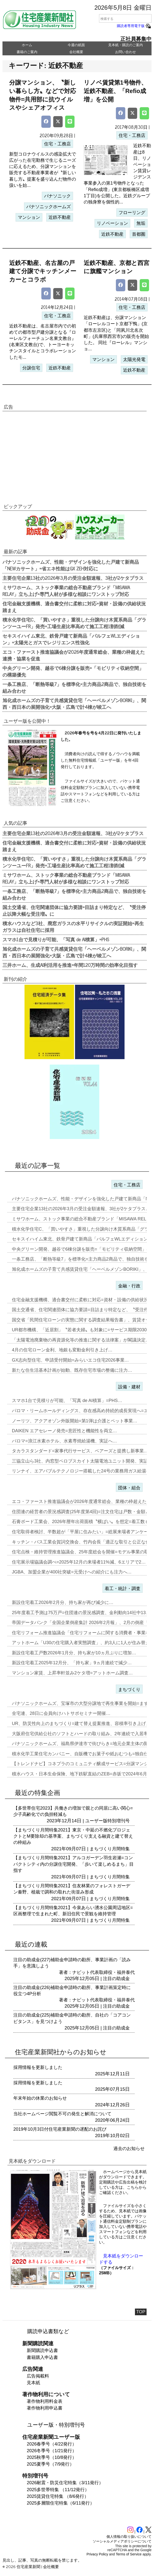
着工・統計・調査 (122, 1588)
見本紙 (33, 2382)
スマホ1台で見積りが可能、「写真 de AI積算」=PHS (55, 939)
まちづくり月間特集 (110, 1848)
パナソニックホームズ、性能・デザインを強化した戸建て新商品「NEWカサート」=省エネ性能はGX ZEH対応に (70, 565)
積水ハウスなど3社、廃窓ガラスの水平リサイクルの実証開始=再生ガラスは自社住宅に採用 (73, 926)
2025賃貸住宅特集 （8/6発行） (58, 2496)
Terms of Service (129, 2554)
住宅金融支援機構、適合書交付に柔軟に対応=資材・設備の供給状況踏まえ (74, 607)
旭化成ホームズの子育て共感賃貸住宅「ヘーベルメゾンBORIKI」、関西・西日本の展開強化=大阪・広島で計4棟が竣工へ (74, 703)
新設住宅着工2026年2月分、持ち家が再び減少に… (62, 1602)
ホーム (27, 45)
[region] (74, 454)
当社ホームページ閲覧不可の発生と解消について (62, 2113)
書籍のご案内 (27, 52)
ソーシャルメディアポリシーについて (122, 2541)
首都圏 (138, 234)
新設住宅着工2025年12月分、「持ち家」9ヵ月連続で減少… (72, 1662)
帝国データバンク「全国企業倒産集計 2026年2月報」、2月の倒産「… (82, 1622)
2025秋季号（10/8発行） (52, 2457)
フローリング (132, 212)
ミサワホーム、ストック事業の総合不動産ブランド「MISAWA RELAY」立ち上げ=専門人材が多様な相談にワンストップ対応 (66, 591)
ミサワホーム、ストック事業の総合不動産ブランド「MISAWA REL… (81, 1218)
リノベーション (112, 223)
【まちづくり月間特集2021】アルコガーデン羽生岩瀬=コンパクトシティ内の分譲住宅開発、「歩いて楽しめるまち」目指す (73, 1864)
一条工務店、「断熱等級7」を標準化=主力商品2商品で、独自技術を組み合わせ (74, 687)
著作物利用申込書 (44, 2408)
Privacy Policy (97, 2554)
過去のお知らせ (129, 2148)
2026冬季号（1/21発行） (52, 2450)
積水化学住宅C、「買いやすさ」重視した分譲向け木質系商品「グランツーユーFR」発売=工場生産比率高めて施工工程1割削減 (74, 623)
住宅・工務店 (57, 143)
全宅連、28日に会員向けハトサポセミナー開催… (61, 1713)
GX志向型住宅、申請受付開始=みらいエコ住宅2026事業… (70, 1360)
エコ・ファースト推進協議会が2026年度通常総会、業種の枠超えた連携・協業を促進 (73, 655)
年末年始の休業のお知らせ (40, 2098)
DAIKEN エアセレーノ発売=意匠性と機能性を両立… (64, 1430)
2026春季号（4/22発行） (52, 2444)
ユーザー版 (96, 1820)
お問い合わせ (125, 52)
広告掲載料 (38, 2376)
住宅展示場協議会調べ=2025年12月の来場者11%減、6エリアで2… (79, 1562)
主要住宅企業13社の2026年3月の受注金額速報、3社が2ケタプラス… (81, 1208)
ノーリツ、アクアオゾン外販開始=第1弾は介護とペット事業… (74, 1420)
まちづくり (129, 1689)
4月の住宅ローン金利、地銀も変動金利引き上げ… (62, 1349)
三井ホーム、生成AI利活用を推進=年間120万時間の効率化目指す (70, 965)
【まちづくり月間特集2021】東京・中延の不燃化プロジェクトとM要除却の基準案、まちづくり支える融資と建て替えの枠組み (73, 1836)
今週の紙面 (76, 45)
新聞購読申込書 (42, 2350)
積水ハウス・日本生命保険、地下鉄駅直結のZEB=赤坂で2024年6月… (82, 1773)
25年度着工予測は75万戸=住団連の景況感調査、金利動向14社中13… (81, 1612)
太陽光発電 (134, 359)
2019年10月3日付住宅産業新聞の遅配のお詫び (59, 2129)
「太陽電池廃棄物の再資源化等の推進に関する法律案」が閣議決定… (81, 1339)
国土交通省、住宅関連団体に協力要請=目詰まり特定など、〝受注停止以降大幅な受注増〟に (74, 910)
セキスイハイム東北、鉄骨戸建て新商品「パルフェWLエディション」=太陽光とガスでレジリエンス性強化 (71, 639)
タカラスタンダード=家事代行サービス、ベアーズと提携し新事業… (80, 1450)
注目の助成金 (116, 1978)
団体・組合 (129, 1487)
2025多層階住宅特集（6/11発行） (60, 2503)
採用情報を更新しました (37, 2067)
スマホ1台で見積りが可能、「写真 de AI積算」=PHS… (67, 1400)
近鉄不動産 (60, 217)
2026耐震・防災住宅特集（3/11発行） (65, 2482)
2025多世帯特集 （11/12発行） (58, 2489)
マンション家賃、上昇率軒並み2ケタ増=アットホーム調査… (72, 1672)
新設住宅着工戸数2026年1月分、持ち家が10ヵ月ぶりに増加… (74, 1652)
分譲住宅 (31, 367)
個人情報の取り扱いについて (129, 2537)
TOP (140, 2311)
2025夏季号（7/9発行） (50, 2464)
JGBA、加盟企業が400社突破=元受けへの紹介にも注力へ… (72, 1571)
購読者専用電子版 (134, 26)
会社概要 (76, 52)
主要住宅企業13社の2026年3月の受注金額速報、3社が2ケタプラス (73, 578)
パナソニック (57, 196)
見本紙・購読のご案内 (125, 45)
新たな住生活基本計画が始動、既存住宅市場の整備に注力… (72, 1370)
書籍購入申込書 (42, 2357)
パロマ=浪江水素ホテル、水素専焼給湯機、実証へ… (64, 1440)
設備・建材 (129, 1386)
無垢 (140, 223)
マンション (29, 217)
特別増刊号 (118, 1820)
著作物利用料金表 (44, 2401)
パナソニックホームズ (48, 206)
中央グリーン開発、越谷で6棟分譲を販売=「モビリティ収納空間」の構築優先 (73, 671)
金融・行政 (129, 1285)
